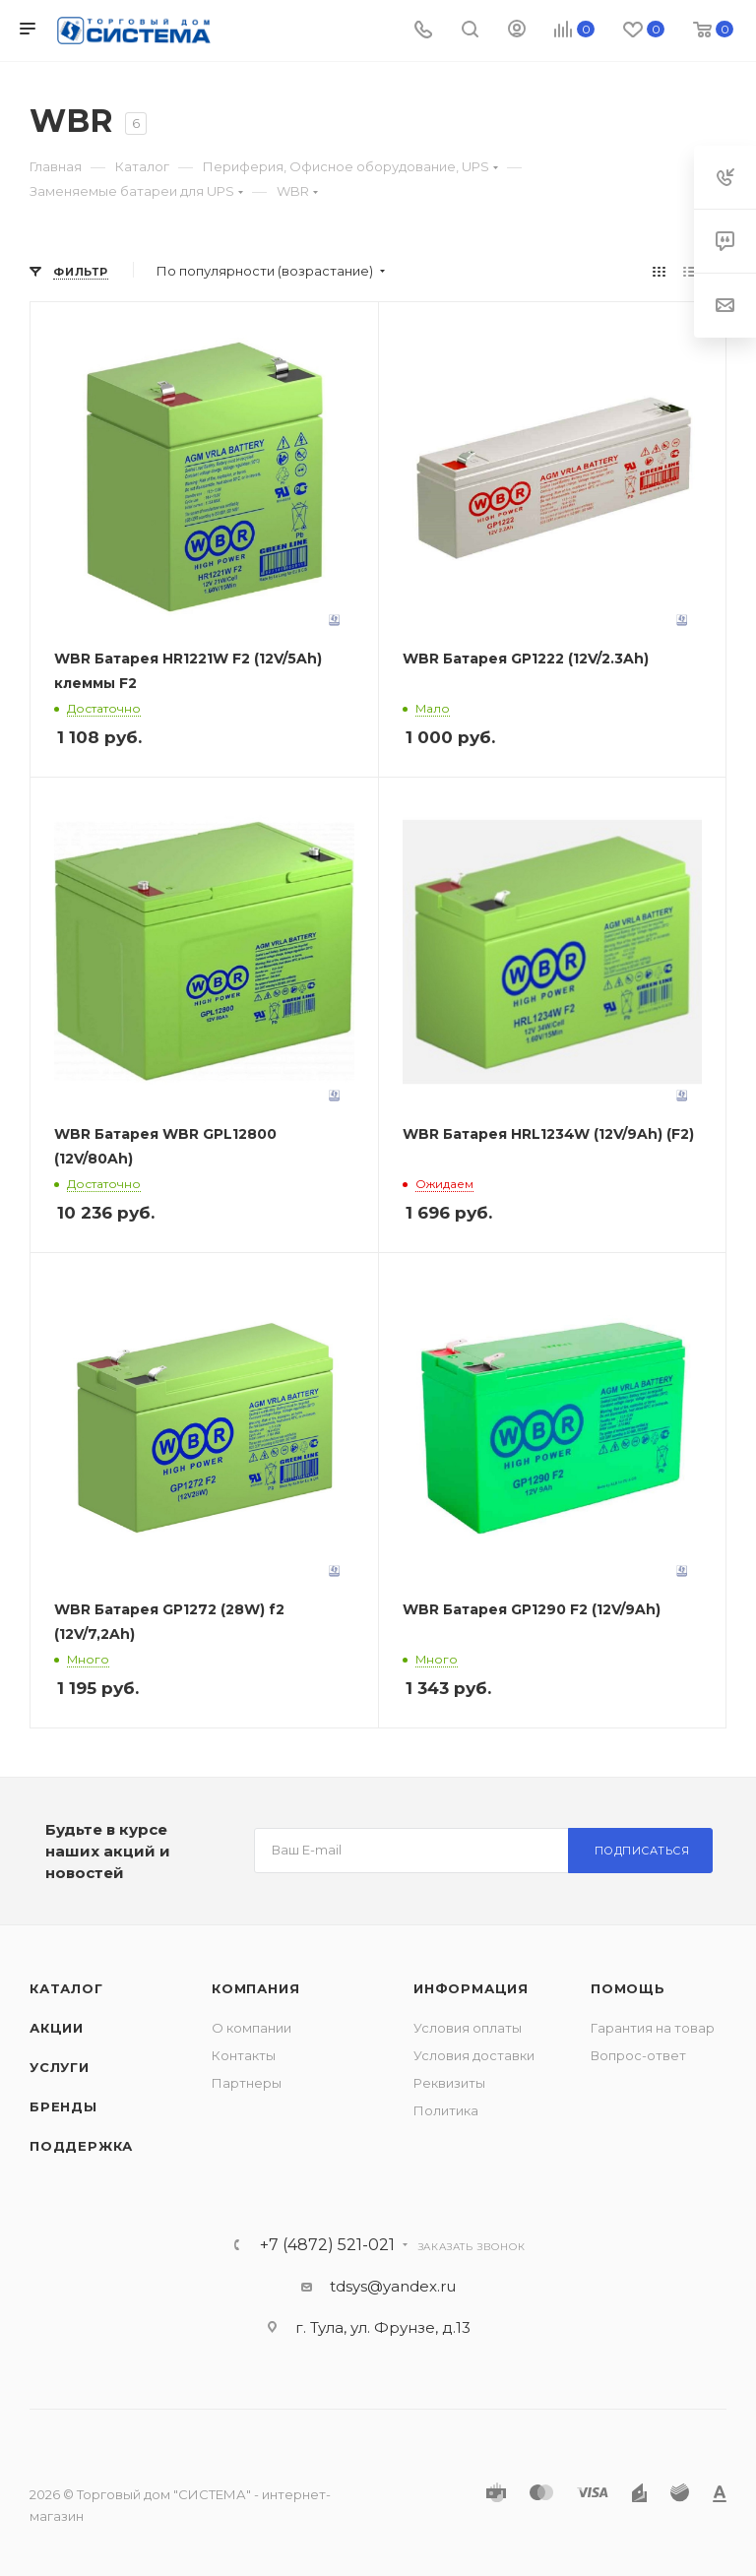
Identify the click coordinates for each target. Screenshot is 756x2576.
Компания (255, 1988)
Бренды (63, 2106)
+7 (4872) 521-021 (327, 2245)
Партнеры (247, 2083)
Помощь (628, 1988)
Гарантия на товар (653, 2028)
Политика (445, 2110)
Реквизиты (449, 2083)
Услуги (60, 2067)
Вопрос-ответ (638, 2055)
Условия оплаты (467, 2028)
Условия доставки (474, 2055)
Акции (57, 2028)
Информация (471, 1988)
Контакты (244, 2055)
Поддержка (81, 2146)
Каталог (66, 1988)
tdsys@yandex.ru (393, 2286)
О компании (251, 2028)
